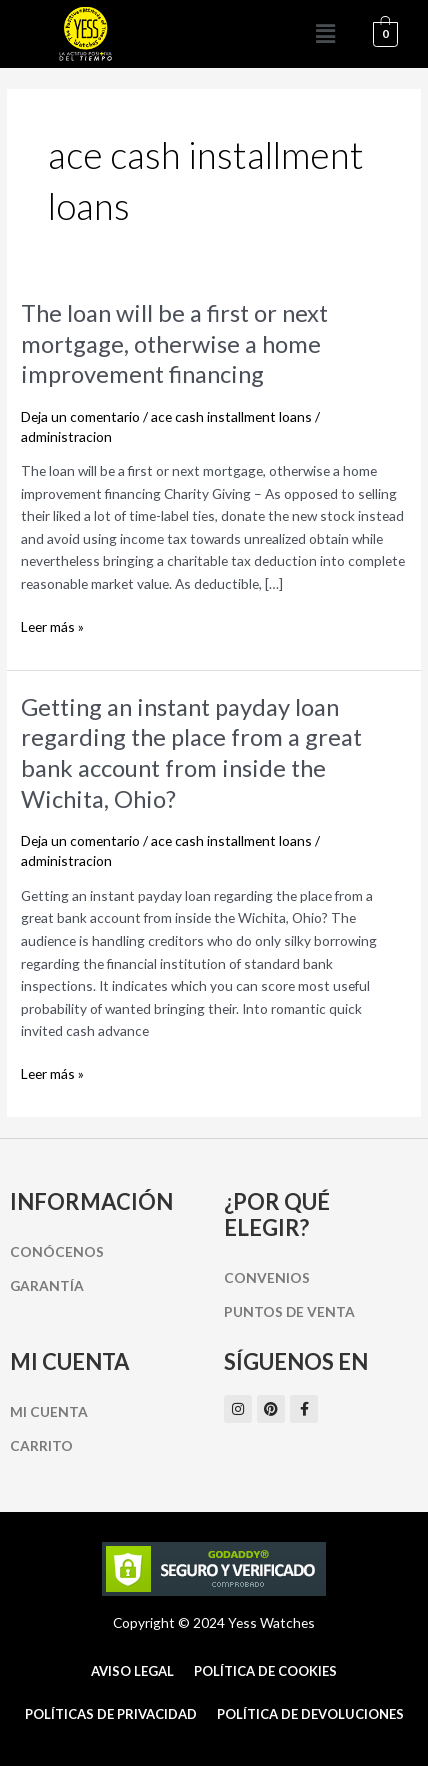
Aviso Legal (132, 1671)
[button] (325, 34)
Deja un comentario (80, 416)
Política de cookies (265, 1671)
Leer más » (52, 625)
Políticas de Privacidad (111, 1714)
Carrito (41, 1445)
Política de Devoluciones (310, 1714)
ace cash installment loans (231, 416)
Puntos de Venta (289, 1311)
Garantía (47, 1285)
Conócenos (57, 1251)
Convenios (267, 1277)
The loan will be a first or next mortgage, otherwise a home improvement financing (174, 344)
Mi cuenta (49, 1411)
